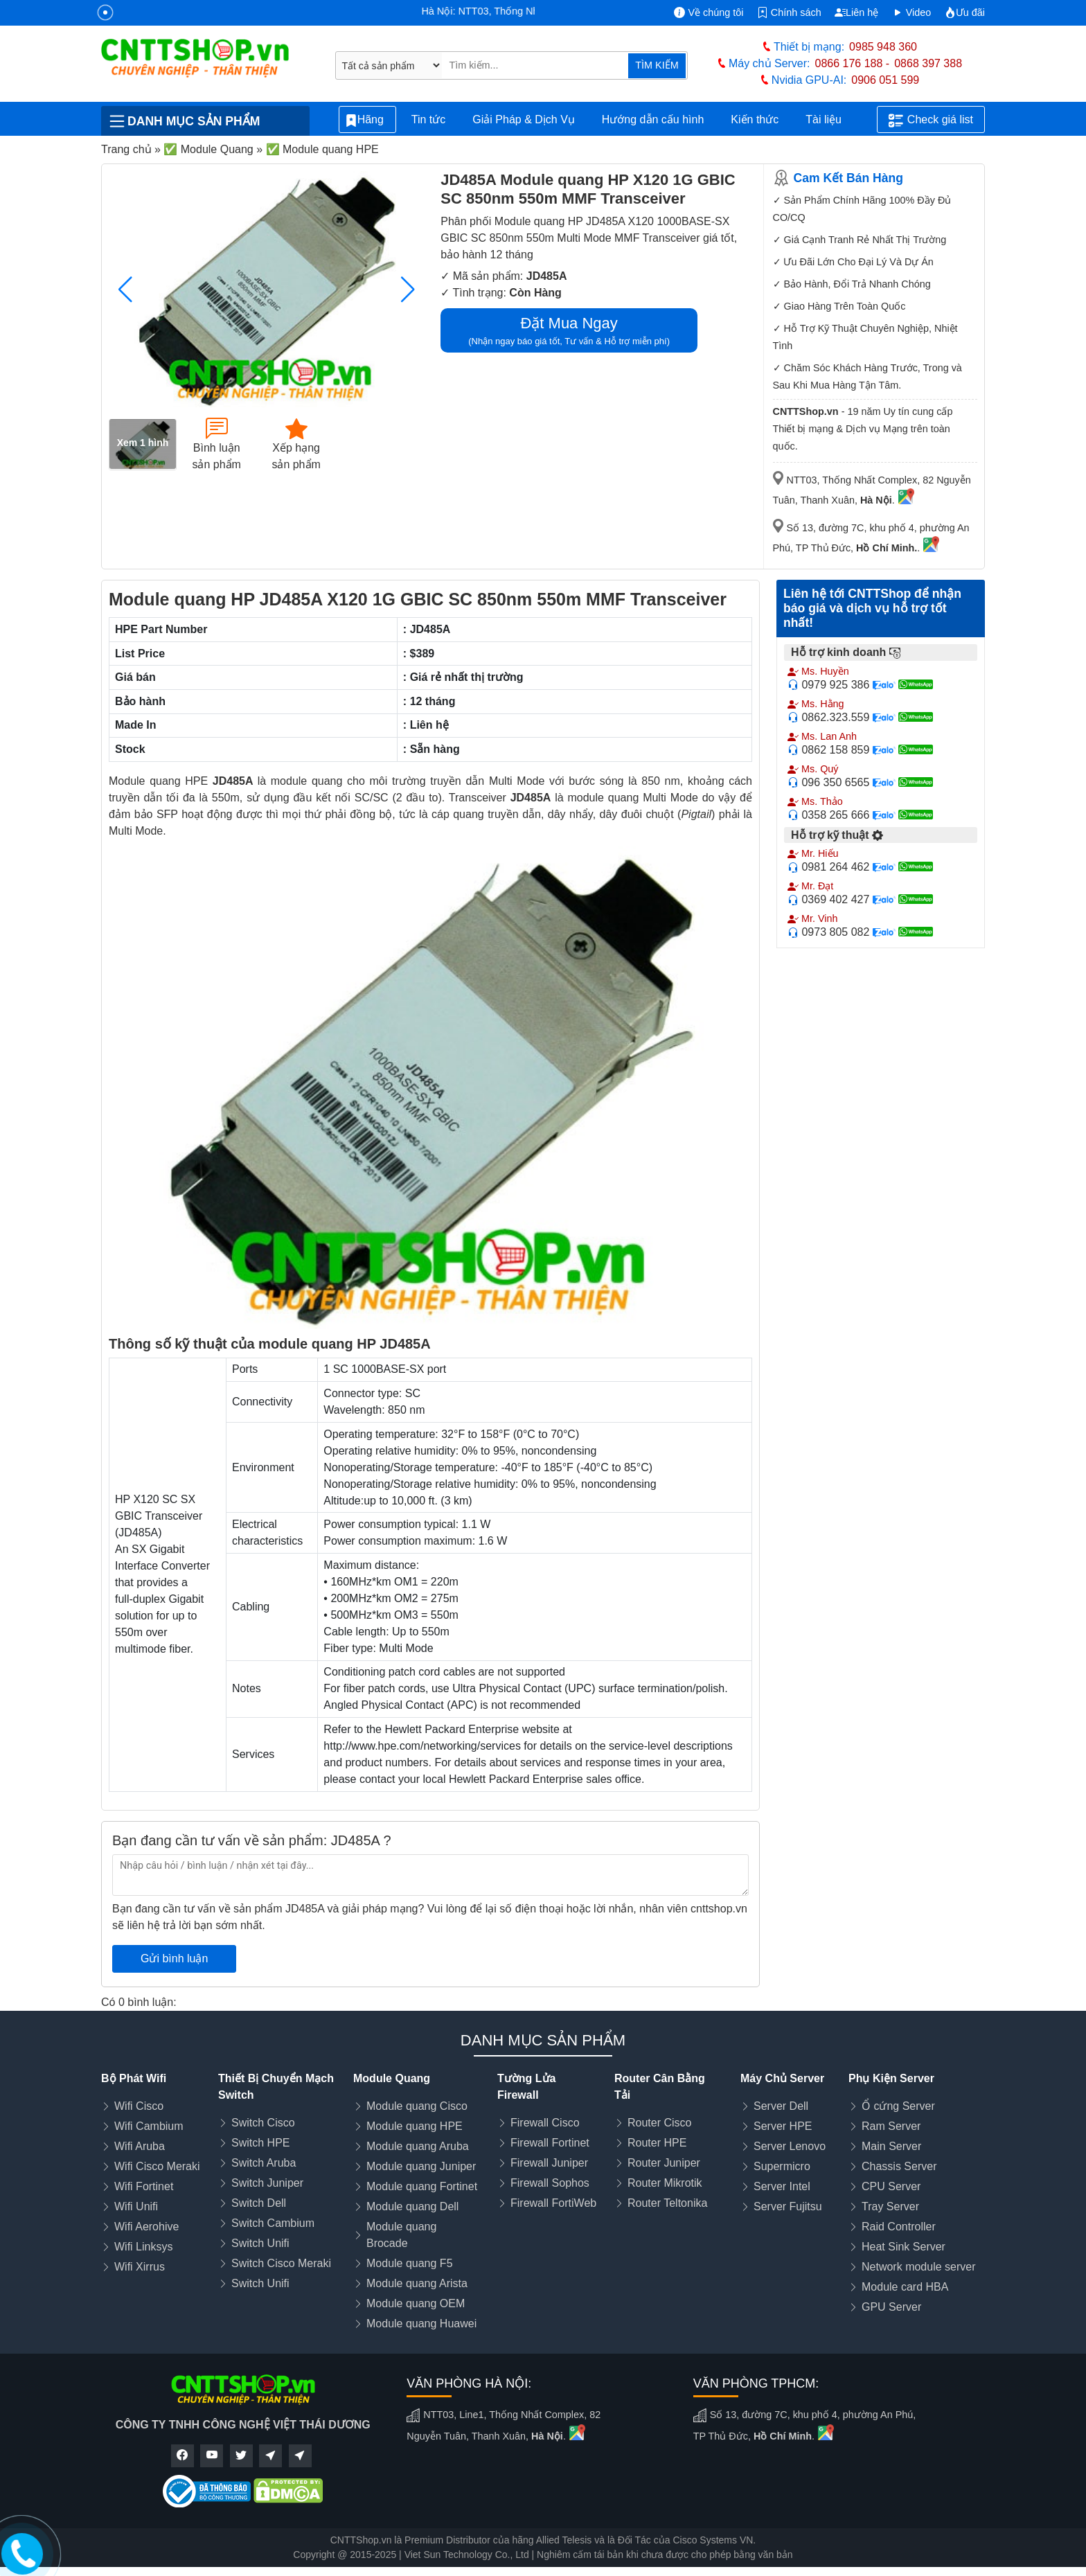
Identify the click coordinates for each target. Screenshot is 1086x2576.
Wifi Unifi (136, 2206)
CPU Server (891, 2186)
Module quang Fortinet (421, 2186)
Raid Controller (899, 2226)
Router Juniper (663, 2163)
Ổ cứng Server (898, 2106)
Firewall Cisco (545, 2123)
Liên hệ (856, 12)
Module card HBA (905, 2287)
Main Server (891, 2146)
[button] (407, 289)
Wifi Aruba (139, 2146)
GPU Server (891, 2307)
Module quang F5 (409, 2263)
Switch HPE (260, 2143)
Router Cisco (659, 2123)
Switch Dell (258, 2203)
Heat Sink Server (903, 2247)
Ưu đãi (965, 12)
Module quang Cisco (417, 2106)
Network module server (919, 2267)
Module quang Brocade (401, 2235)
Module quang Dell (412, 2206)
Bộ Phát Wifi (133, 2078)
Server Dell (781, 2106)
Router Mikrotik (664, 2183)
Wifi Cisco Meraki (157, 2166)
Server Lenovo (790, 2146)
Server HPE (783, 2126)
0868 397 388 (928, 63)
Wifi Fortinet (143, 2186)
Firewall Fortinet (549, 2143)
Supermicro (782, 2166)
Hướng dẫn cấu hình (653, 119)
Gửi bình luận (174, 1958)
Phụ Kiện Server (891, 2078)
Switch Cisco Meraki (281, 2263)
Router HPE (656, 2143)
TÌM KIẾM (656, 65)
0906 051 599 (885, 80)
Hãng (367, 120)
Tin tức (428, 119)
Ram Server (891, 2126)
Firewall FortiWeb (553, 2203)
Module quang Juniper (421, 2166)
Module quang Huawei (421, 2323)
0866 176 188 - (852, 63)
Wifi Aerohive (146, 2226)
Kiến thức (754, 119)
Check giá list (931, 120)
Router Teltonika (667, 2203)
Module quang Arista (417, 2283)
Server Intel (782, 2186)
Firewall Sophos (549, 2183)
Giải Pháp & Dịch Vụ (523, 119)
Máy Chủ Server (782, 2078)
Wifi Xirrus (139, 2267)
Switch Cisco (263, 2123)
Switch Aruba (263, 2163)
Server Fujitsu (788, 2206)
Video (912, 12)
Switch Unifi (260, 2243)
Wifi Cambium (149, 2126)
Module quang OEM (415, 2303)
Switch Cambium (272, 2223)
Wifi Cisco (138, 2106)
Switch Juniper (267, 2183)
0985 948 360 (883, 47)
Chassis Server (899, 2166)
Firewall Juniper (549, 2163)
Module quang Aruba (417, 2146)
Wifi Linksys (143, 2247)
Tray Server (890, 2206)
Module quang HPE (414, 2126)
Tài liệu (831, 120)
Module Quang (391, 2078)
